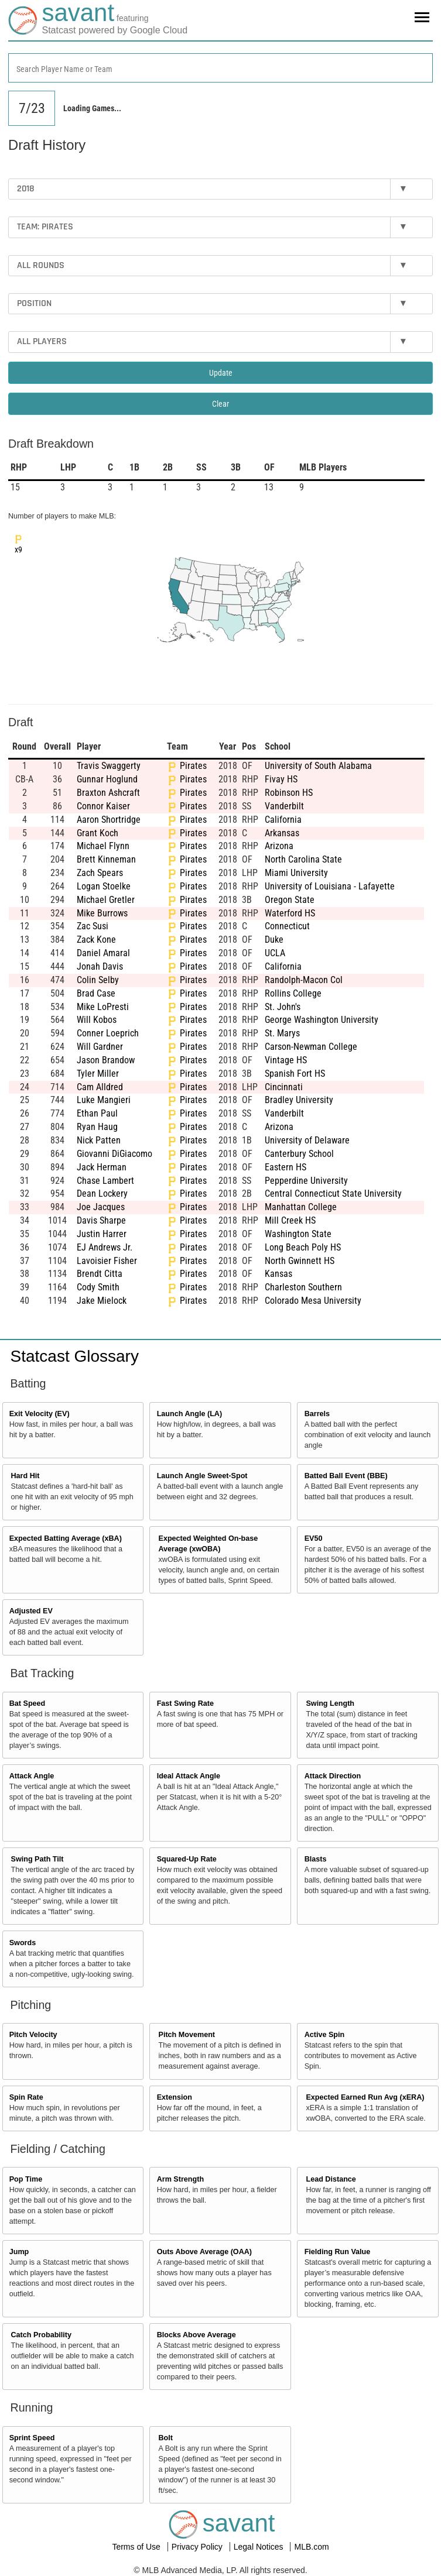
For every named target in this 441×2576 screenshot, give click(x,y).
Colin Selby (98, 979)
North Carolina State (303, 859)
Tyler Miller (98, 1073)
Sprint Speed (32, 2438)
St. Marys (282, 1033)
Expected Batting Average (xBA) (65, 1538)
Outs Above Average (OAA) (204, 2252)
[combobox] (220, 68)
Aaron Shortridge (109, 819)
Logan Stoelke (104, 886)
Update (221, 372)
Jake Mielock (102, 1300)
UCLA (275, 953)
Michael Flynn (103, 845)
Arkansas (282, 833)
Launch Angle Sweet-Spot (202, 1476)
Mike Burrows (102, 913)
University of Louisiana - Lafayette (330, 886)
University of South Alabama (318, 765)
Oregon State (289, 899)
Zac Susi (92, 926)
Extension (174, 2097)
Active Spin (325, 2035)
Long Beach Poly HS (303, 1247)
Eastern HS (285, 1167)
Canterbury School (299, 1153)
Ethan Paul (97, 1113)
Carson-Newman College (311, 1046)
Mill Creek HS (290, 1220)
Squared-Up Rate (187, 1859)
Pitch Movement (186, 2035)
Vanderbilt (284, 806)
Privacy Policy (198, 2546)
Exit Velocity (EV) (39, 1414)
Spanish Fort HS (295, 1073)
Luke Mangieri (104, 1099)
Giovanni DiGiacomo (114, 1153)
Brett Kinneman (106, 859)
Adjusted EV (31, 1611)
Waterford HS (290, 913)
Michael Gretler (106, 899)
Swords (22, 1943)
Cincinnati (284, 1087)
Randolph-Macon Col (304, 979)
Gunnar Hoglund (107, 779)
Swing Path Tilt (37, 1859)
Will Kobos (97, 1019)
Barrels (317, 1414)
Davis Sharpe (101, 1220)
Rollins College (293, 993)
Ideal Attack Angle (188, 1776)
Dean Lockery (102, 1193)
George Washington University (321, 1019)
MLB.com (311, 2546)
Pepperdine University (306, 1180)
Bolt (165, 2438)
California (283, 819)
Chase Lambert (105, 1180)
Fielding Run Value (338, 2252)
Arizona (279, 845)
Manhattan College (301, 1207)
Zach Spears (100, 872)
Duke (274, 939)
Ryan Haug (97, 1126)
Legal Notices (260, 2546)
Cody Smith (98, 1287)
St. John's (282, 1006)
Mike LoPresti (103, 1006)
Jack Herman (102, 1167)
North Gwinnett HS (299, 1260)
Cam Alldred (100, 1087)
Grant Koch (97, 833)
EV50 (314, 1538)
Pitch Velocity (33, 2035)
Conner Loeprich (108, 1033)
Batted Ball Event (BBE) (346, 1476)
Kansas (278, 1273)
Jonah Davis (100, 966)
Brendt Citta (99, 1273)
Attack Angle (31, 1776)
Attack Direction (333, 1776)
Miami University (296, 872)
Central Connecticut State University (333, 1193)
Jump (19, 2252)
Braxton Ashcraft (108, 792)
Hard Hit (25, 1476)
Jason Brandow (106, 1060)
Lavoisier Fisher (107, 1260)
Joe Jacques (101, 1207)
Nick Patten (99, 1140)
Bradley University (299, 1099)
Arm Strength (180, 2179)
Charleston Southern (303, 1287)
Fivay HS (281, 779)
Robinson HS (289, 792)
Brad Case (96, 993)
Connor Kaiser (103, 806)
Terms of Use (137, 2546)
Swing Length (330, 1703)
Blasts (316, 1859)
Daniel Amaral (103, 953)
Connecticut (287, 926)
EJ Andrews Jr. (104, 1247)
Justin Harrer (102, 1233)
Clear (220, 403)
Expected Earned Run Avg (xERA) (365, 2097)
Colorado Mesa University (313, 1300)
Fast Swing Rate (185, 1703)
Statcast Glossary (75, 1356)
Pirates (193, 765)
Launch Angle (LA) (189, 1414)
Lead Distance (330, 2179)
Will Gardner (100, 1046)
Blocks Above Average (196, 2335)
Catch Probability (41, 2335)
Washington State (298, 1233)
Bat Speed (27, 1703)
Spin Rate (26, 2097)
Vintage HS (286, 1060)
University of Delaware (307, 1140)
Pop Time (25, 2179)
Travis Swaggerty (109, 765)
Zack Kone (96, 939)
